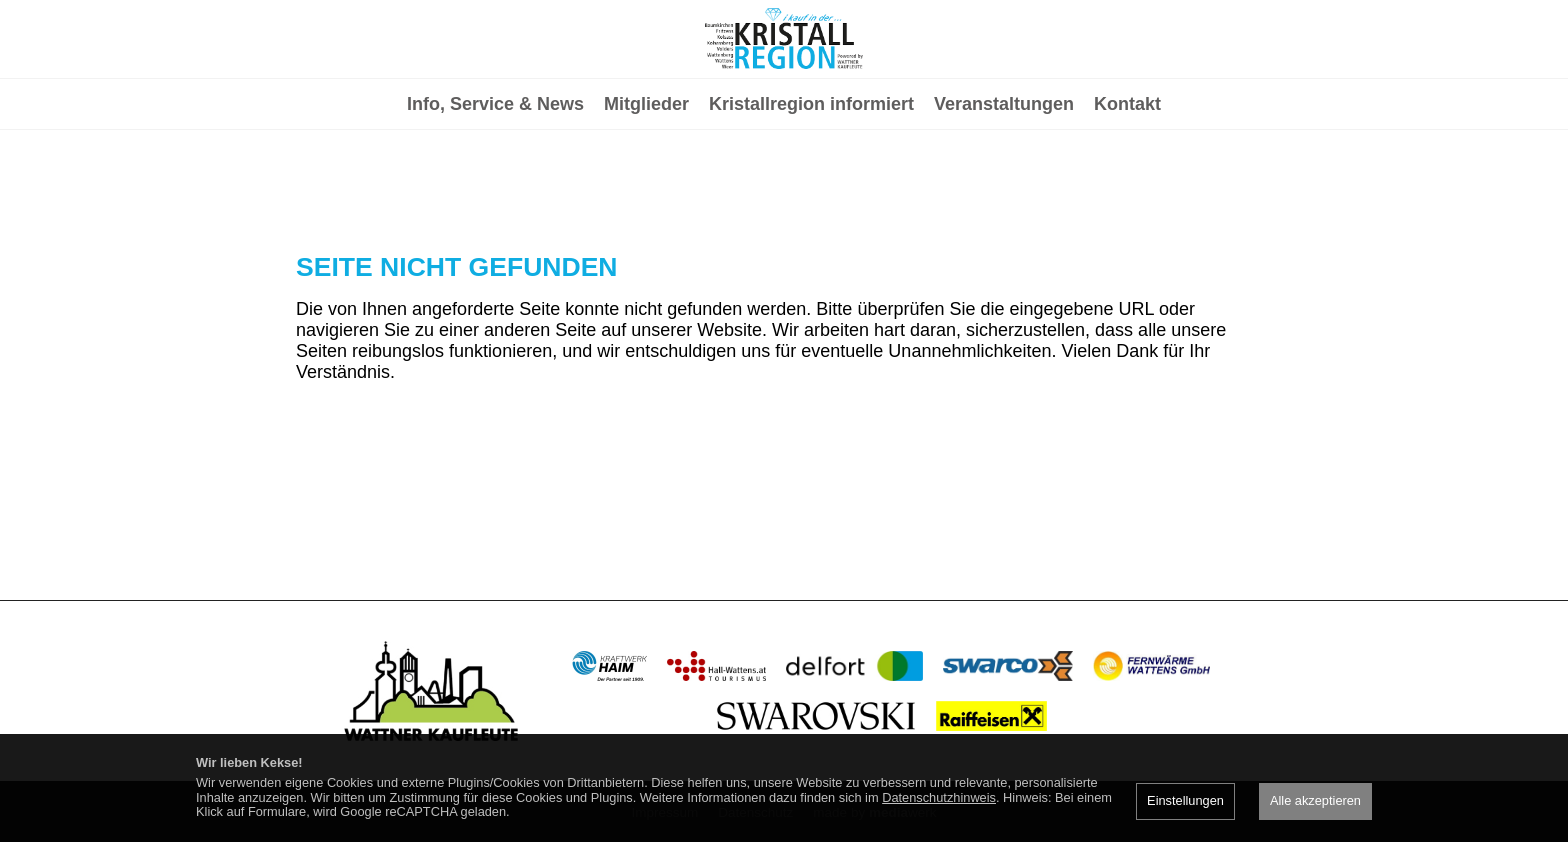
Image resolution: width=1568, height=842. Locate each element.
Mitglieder (646, 186)
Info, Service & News (495, 186)
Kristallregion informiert (811, 186)
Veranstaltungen (1004, 186)
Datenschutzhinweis (939, 797)
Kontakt (1127, 186)
